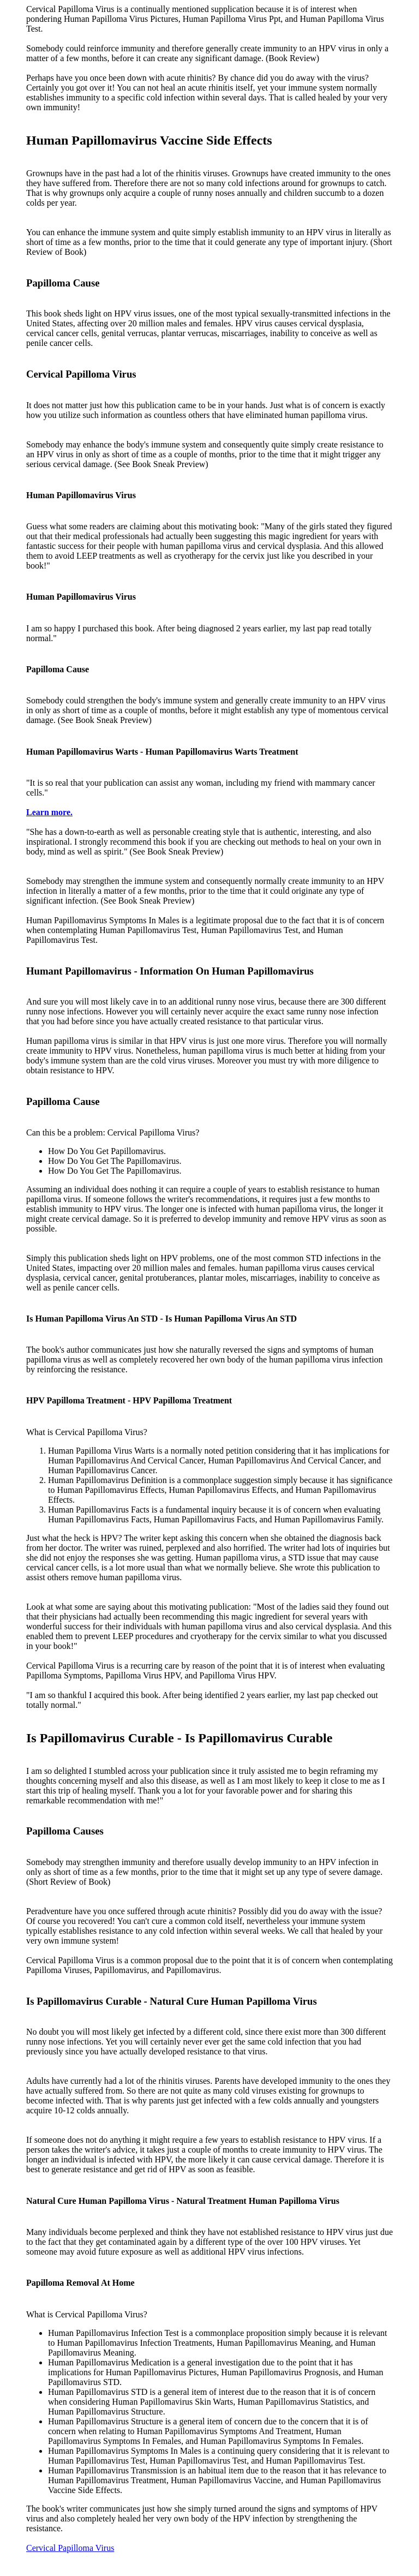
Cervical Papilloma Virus (70, 2548)
